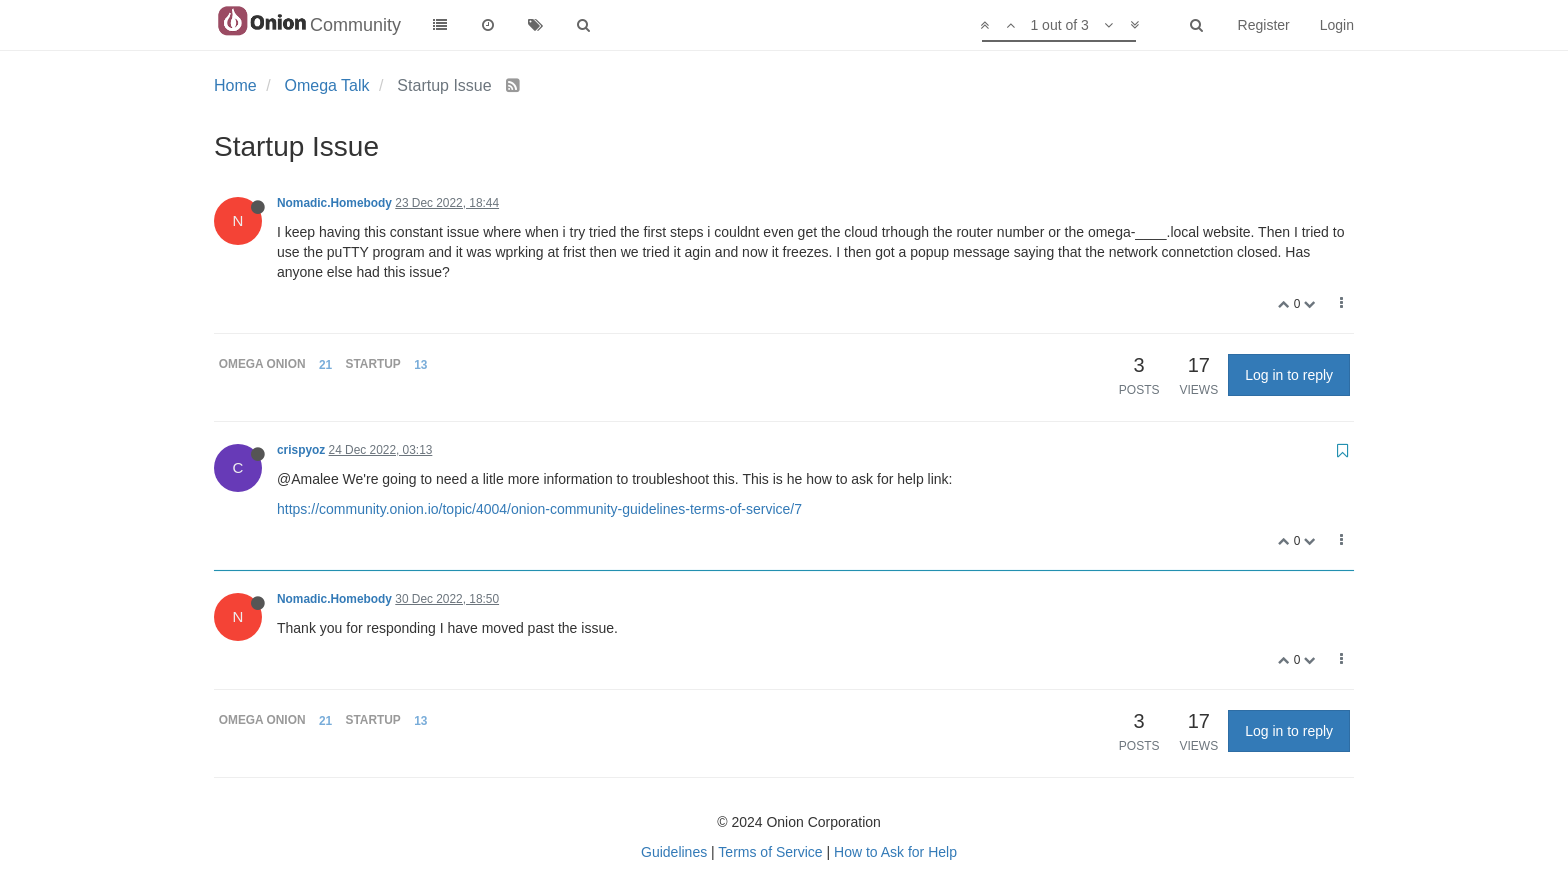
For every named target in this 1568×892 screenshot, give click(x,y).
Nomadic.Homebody (334, 203)
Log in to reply (1289, 375)
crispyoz (301, 450)
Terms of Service (770, 852)
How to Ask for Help (895, 852)
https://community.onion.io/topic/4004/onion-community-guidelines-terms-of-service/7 (539, 509)
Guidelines (674, 852)
